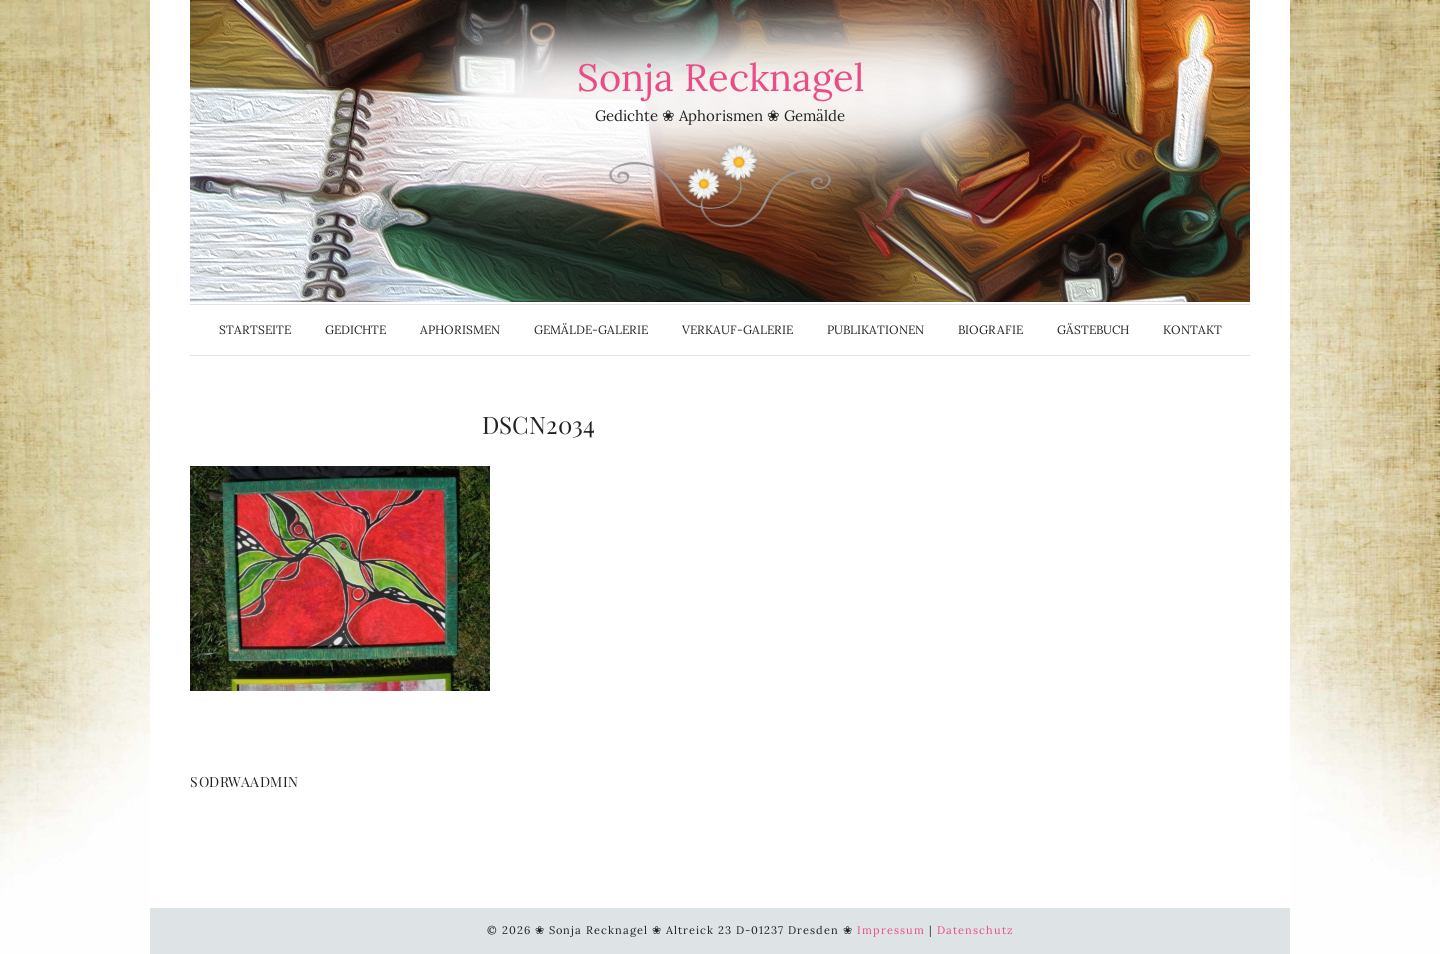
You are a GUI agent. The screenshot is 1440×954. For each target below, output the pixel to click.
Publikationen (875, 329)
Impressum (891, 930)
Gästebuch (1093, 329)
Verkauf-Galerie (737, 329)
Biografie (990, 329)
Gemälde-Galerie (591, 329)
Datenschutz (975, 930)
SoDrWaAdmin (244, 781)
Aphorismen (460, 329)
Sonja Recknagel (720, 77)
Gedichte (355, 329)
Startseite (255, 329)
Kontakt (1192, 329)
